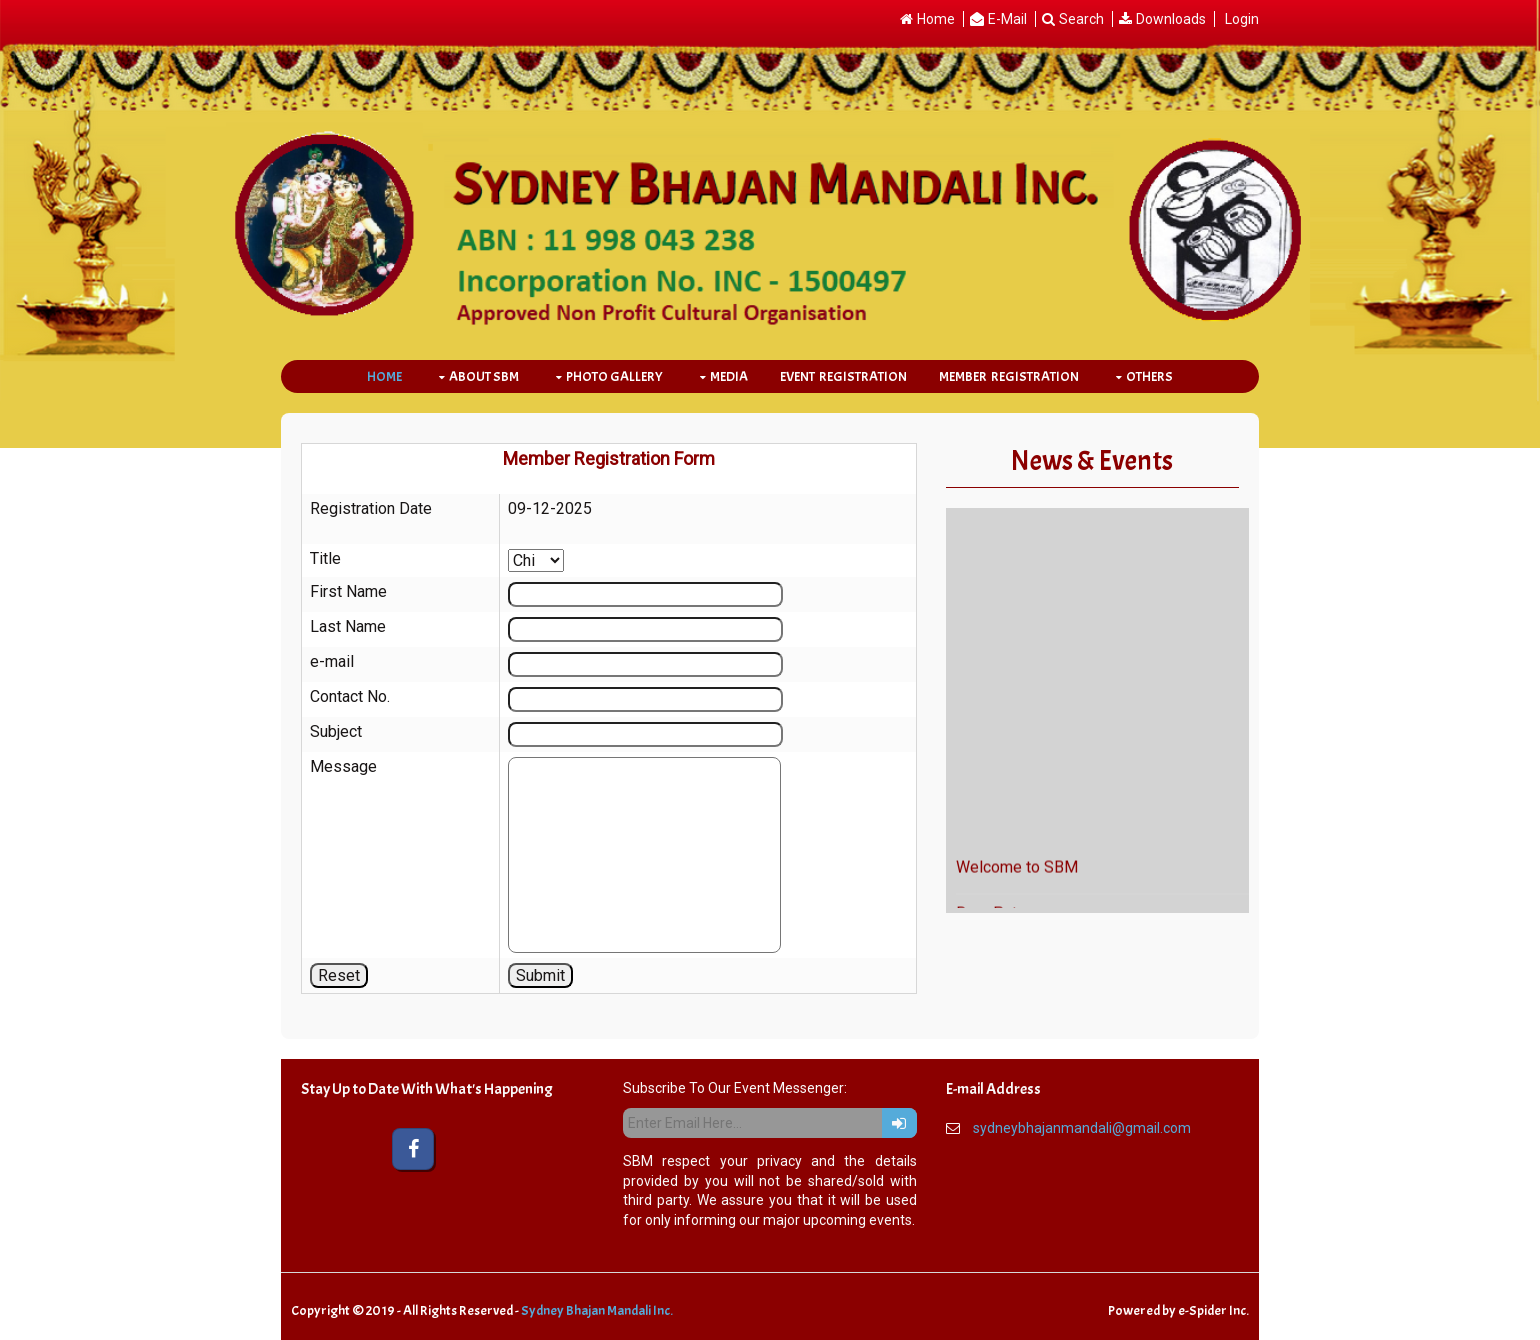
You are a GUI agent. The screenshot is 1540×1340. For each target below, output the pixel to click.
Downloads (1171, 19)
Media (729, 376)
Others (1149, 376)
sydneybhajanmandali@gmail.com (1082, 1128)
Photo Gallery (614, 376)
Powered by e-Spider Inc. (1178, 1310)
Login (1242, 19)
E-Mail (1007, 19)
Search (1081, 19)
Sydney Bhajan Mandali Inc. (597, 1310)
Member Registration (1009, 376)
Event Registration (843, 376)
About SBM (484, 376)
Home (936, 19)
